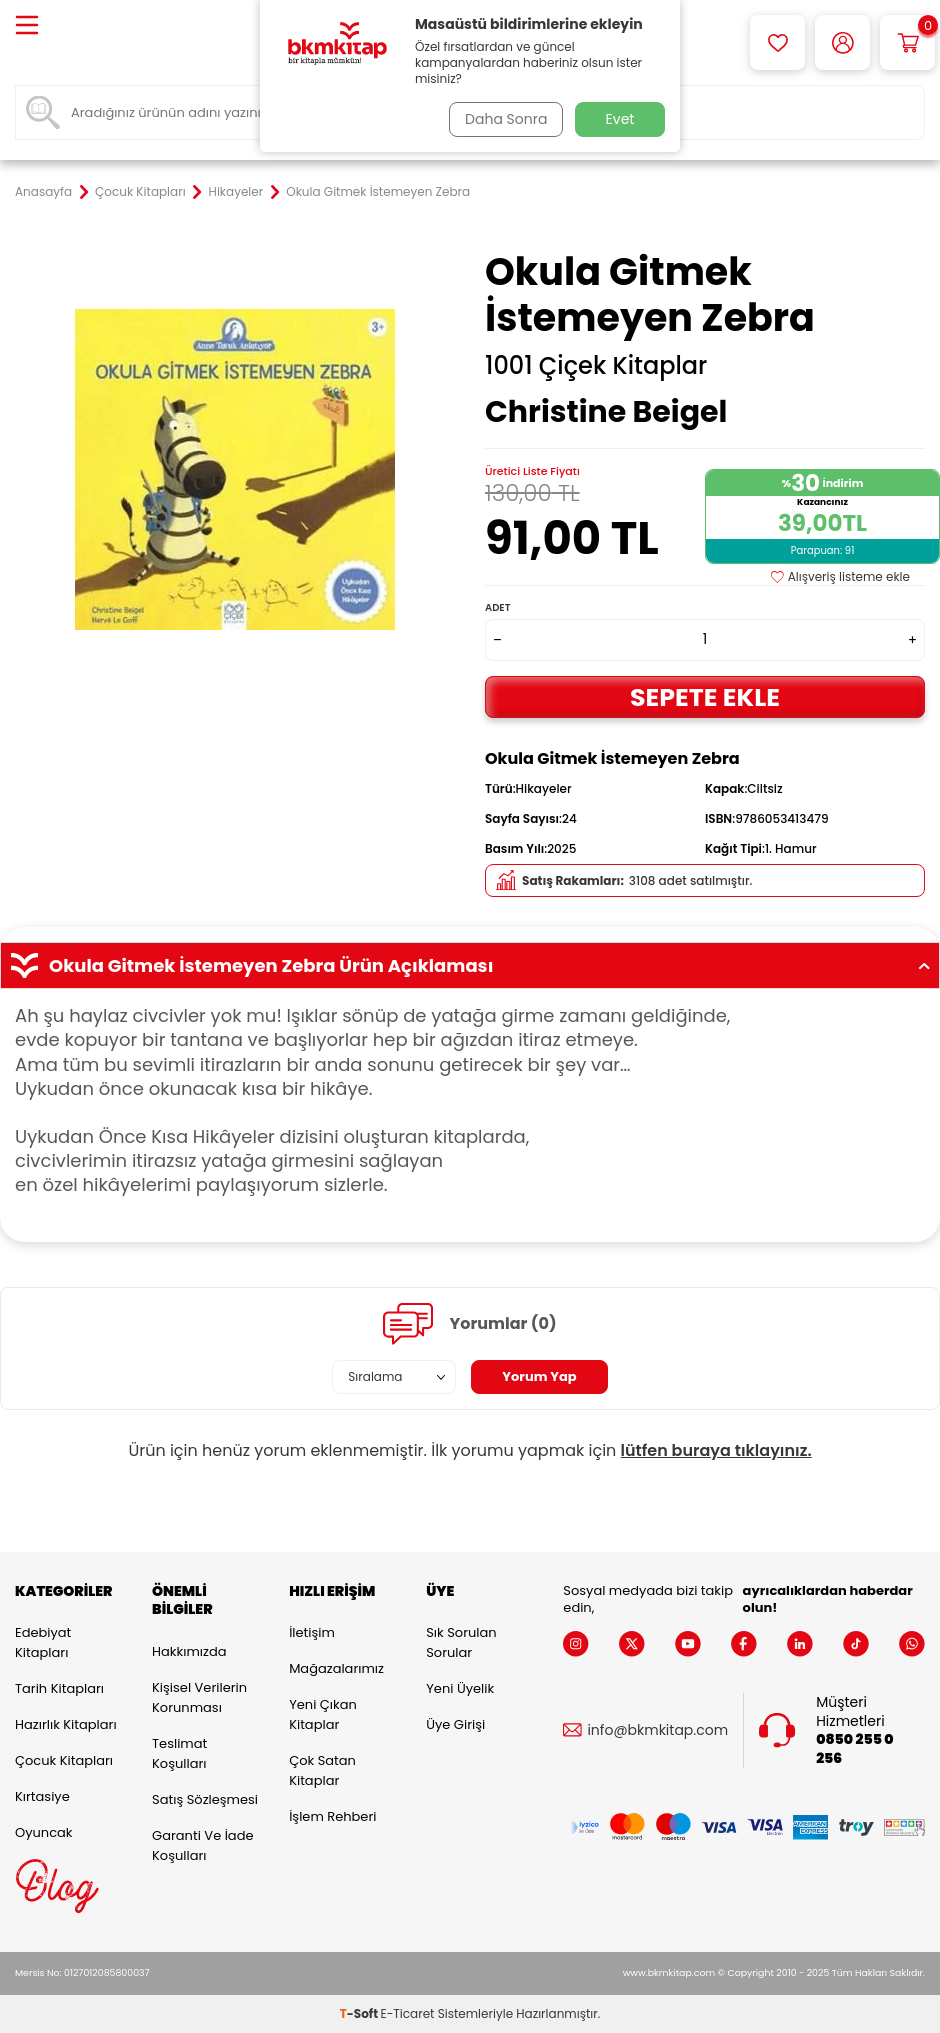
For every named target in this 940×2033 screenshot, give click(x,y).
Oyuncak (44, 1832)
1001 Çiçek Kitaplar (596, 366)
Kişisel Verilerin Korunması (199, 1697)
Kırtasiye (42, 1796)
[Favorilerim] (777, 42)
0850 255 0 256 (854, 1749)
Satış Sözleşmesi (205, 1799)
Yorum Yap (540, 1377)
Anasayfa (43, 192)
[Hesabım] (842, 42)
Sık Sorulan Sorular (461, 1642)
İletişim (312, 1632)
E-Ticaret (408, 2013)
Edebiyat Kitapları (43, 1642)
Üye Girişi (455, 1724)
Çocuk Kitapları (140, 192)
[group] (235, 469)
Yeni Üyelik (460, 1688)
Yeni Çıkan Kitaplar (323, 1714)
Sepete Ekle (705, 696)
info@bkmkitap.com (657, 1730)
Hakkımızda (189, 1651)
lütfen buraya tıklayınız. (716, 1450)
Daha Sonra (503, 119)
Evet (620, 119)
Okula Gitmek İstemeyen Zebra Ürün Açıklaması (470, 966)
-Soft (360, 2013)
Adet (497, 607)
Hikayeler (236, 192)
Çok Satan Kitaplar (322, 1770)
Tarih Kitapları (59, 1688)
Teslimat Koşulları (179, 1753)
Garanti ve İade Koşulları (202, 1845)
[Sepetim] (907, 42)
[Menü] (27, 26)
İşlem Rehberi (332, 1816)
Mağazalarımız (336, 1668)
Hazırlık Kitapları (66, 1724)
